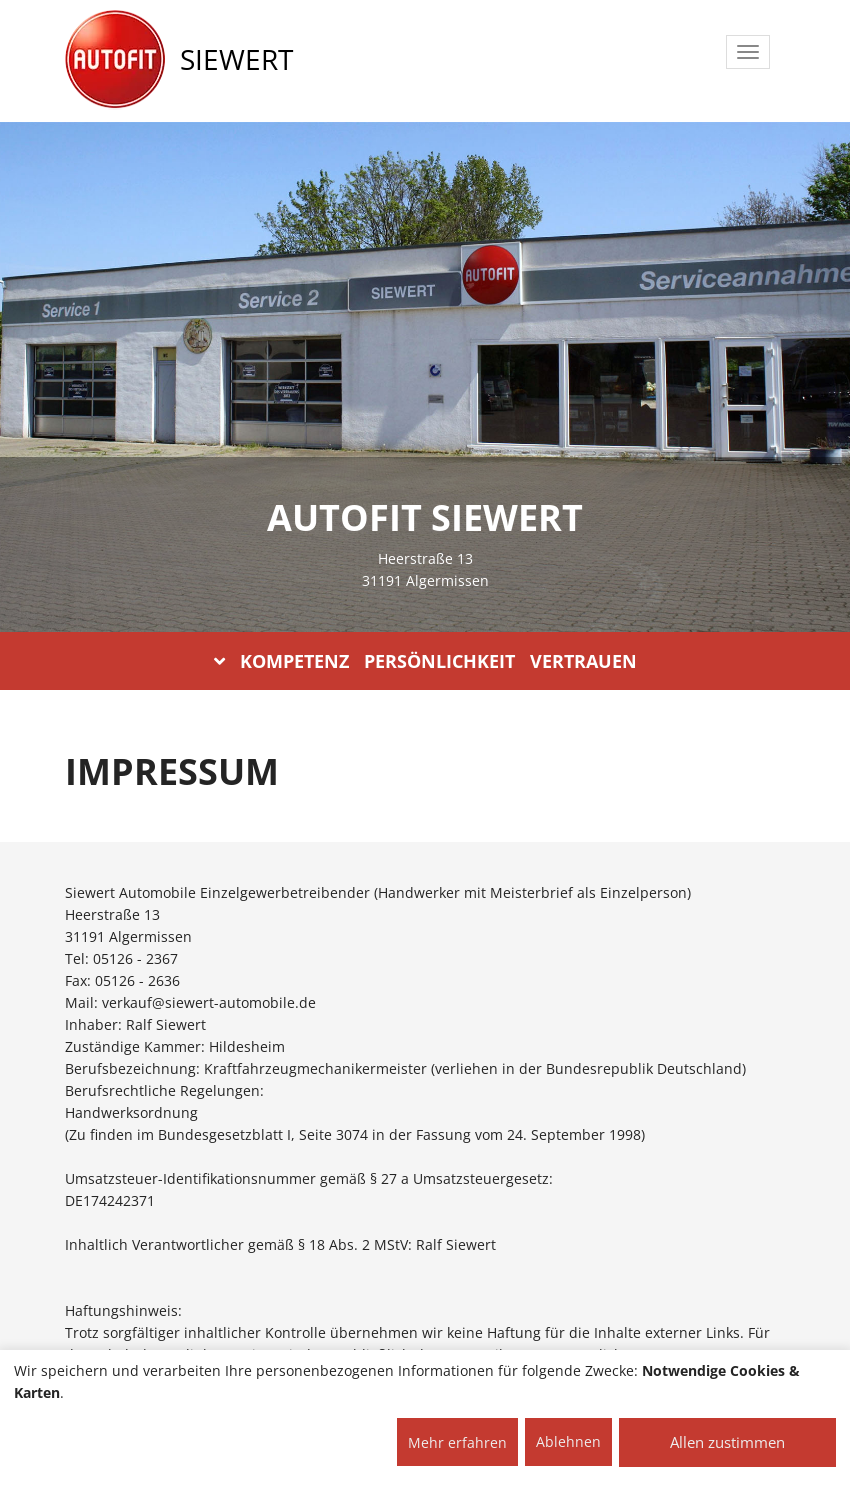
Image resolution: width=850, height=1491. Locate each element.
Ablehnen (568, 1441)
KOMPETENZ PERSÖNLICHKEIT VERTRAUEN (425, 661)
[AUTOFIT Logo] (115, 60)
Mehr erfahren (457, 1442)
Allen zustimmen (727, 1442)
